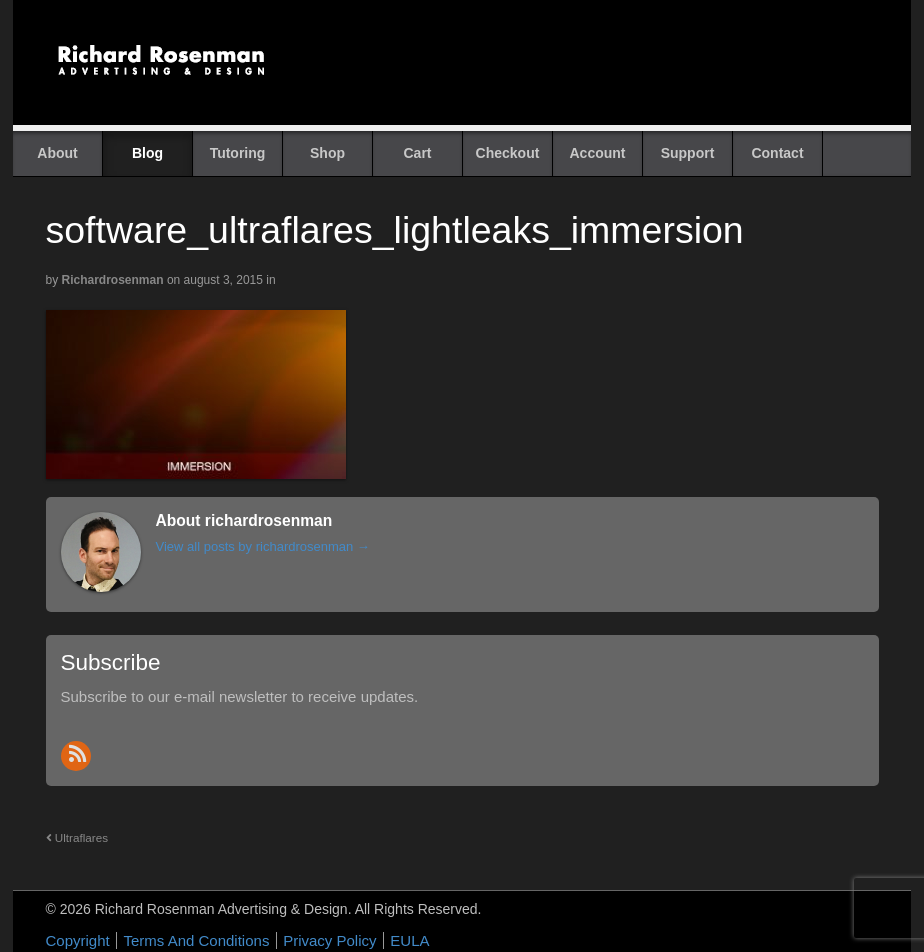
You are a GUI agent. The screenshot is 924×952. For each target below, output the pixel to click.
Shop (327, 153)
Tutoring (238, 153)
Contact (777, 153)
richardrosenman (113, 280)
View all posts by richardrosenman (263, 546)
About (57, 153)
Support (688, 153)
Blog (147, 153)
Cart (417, 153)
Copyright (78, 940)
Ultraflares (77, 837)
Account (598, 153)
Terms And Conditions (196, 940)
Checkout (508, 153)
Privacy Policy (329, 940)
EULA (409, 940)
